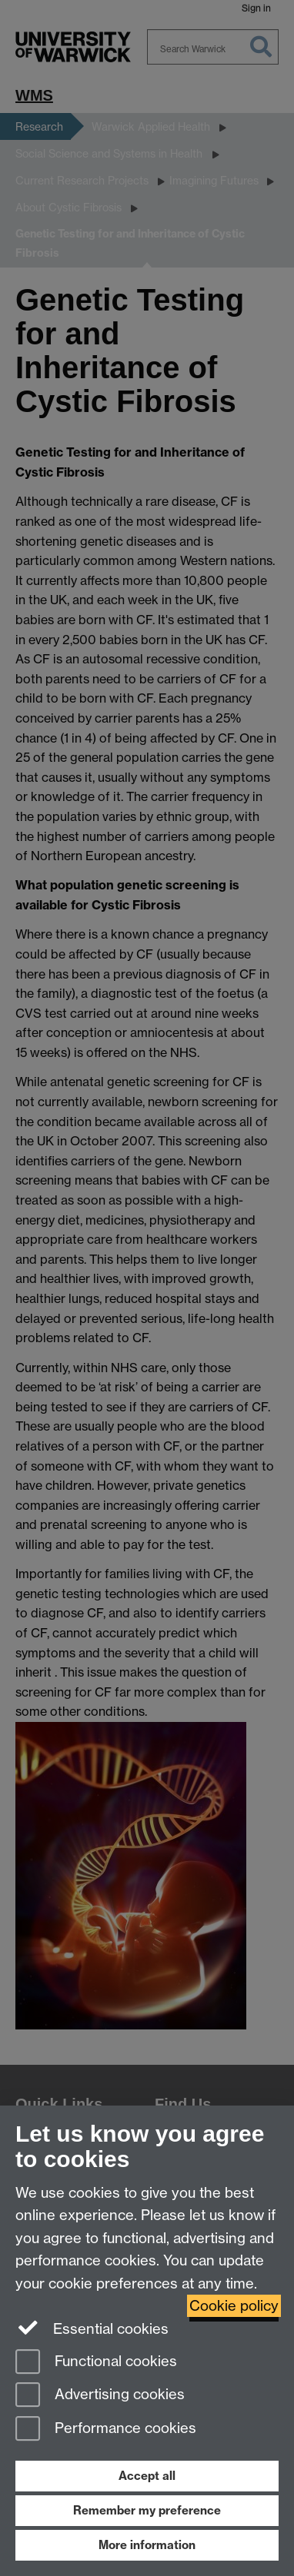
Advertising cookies (100, 2396)
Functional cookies (96, 2362)
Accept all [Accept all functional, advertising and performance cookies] (147, 2475)
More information (147, 2545)
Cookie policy (234, 2306)
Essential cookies (92, 2328)
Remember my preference (147, 2510)
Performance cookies (105, 2429)
